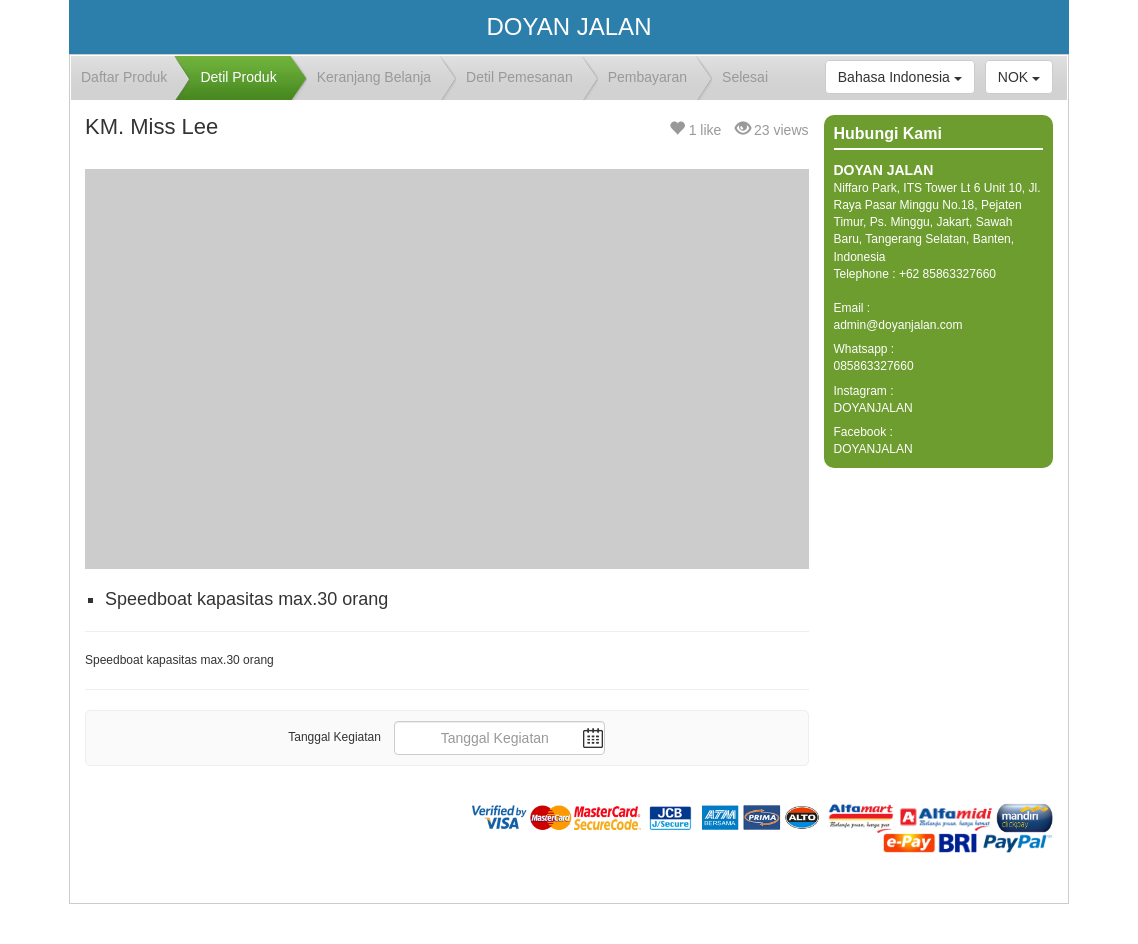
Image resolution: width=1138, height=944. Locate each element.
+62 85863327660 (947, 274)
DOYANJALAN (873, 408)
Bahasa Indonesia (900, 77)
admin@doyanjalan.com (898, 325)
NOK (1019, 77)
